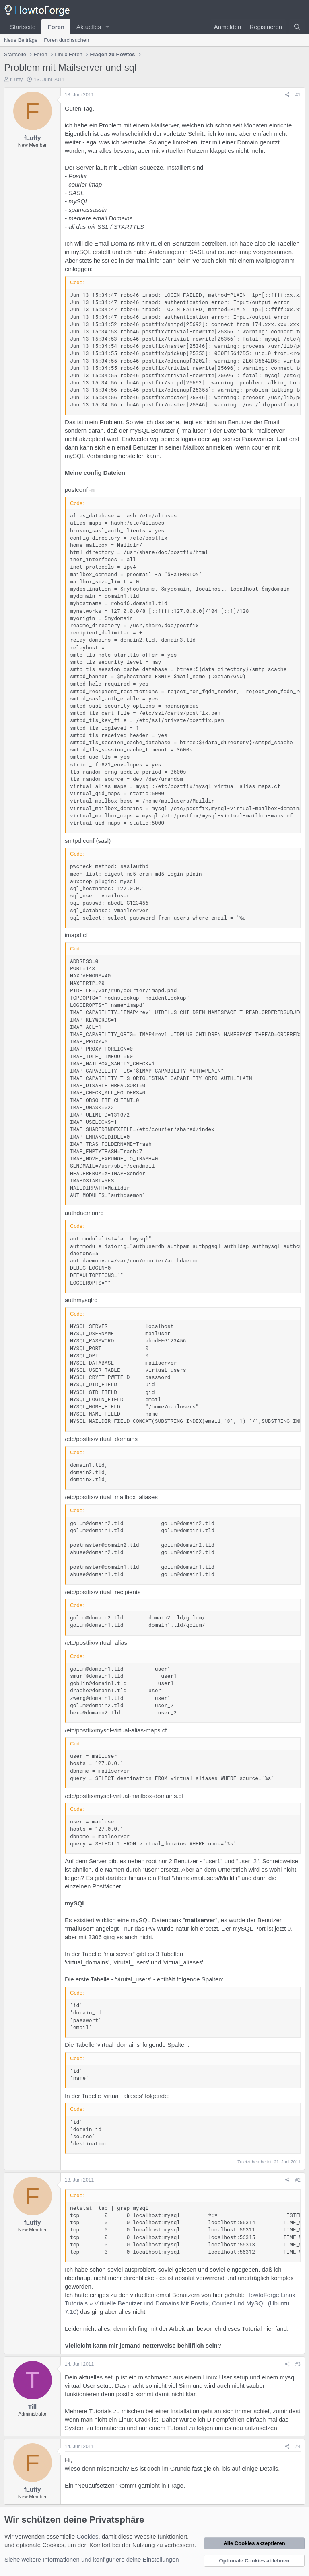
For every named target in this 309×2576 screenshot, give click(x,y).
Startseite (22, 26)
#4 (298, 2446)
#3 (298, 2364)
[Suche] (297, 26)
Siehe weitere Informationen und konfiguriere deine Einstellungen (91, 2559)
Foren (55, 26)
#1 (298, 95)
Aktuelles (88, 26)
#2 (298, 2180)
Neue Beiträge (20, 40)
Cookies (87, 2536)
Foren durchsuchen (66, 40)
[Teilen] (287, 95)
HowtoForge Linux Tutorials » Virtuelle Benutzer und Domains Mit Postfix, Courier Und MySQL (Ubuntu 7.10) (180, 2303)
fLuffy (16, 79)
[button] (107, 26)
